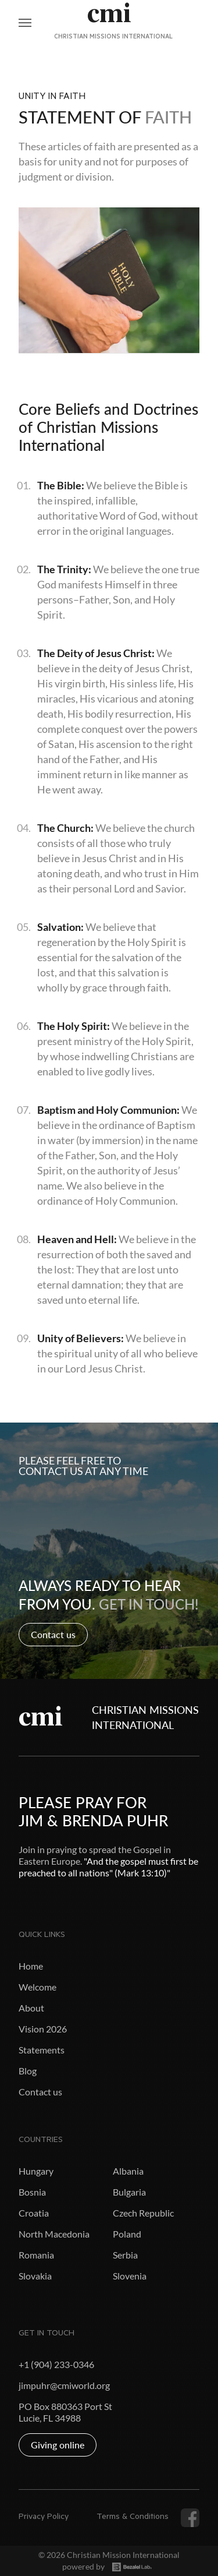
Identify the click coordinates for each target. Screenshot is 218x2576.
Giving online (57, 2444)
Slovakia (35, 2275)
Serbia (125, 2254)
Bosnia (32, 2191)
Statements (42, 2049)
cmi (41, 1717)
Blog (28, 2070)
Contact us (53, 1634)
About (31, 2007)
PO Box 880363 (51, 2406)
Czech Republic (143, 2212)
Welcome (37, 1986)
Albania (128, 2170)
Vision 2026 (43, 2028)
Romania (36, 2254)
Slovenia (129, 2275)
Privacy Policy (44, 2517)
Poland (127, 2233)
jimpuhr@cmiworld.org (64, 2385)
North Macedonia (54, 2233)
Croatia (34, 2212)
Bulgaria (129, 2191)
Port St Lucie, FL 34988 (65, 2412)
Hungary (36, 2170)
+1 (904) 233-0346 (56, 2364)
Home (31, 1965)
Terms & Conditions (133, 2517)
